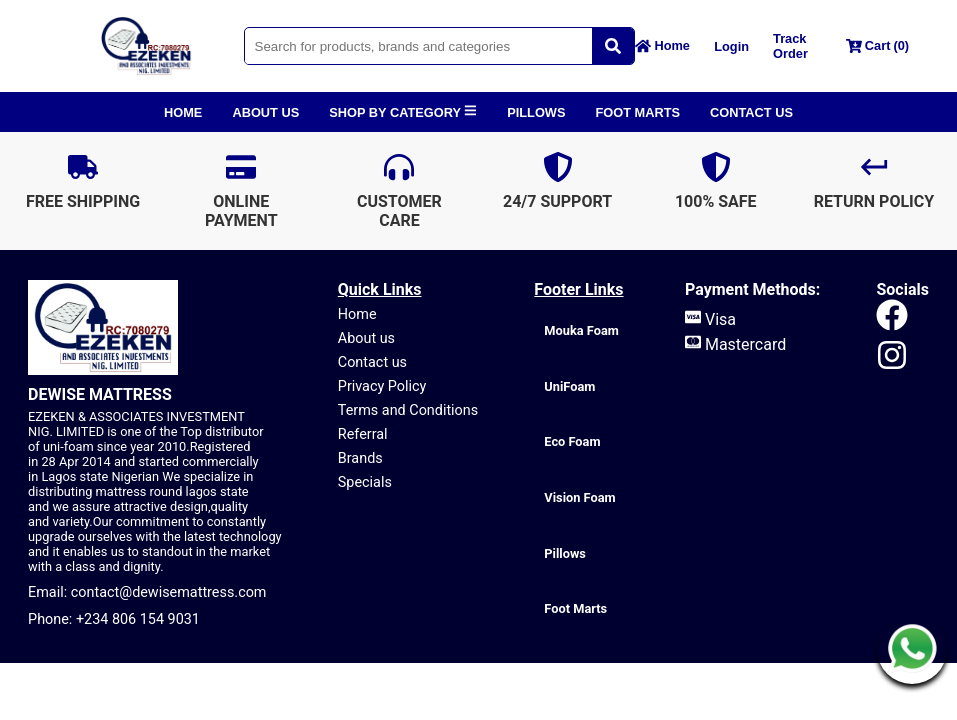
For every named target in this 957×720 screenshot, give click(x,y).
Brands (360, 458)
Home (357, 314)
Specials (365, 482)
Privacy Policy (382, 386)
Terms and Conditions (408, 410)
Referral (363, 434)
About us (366, 338)
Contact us (372, 362)
